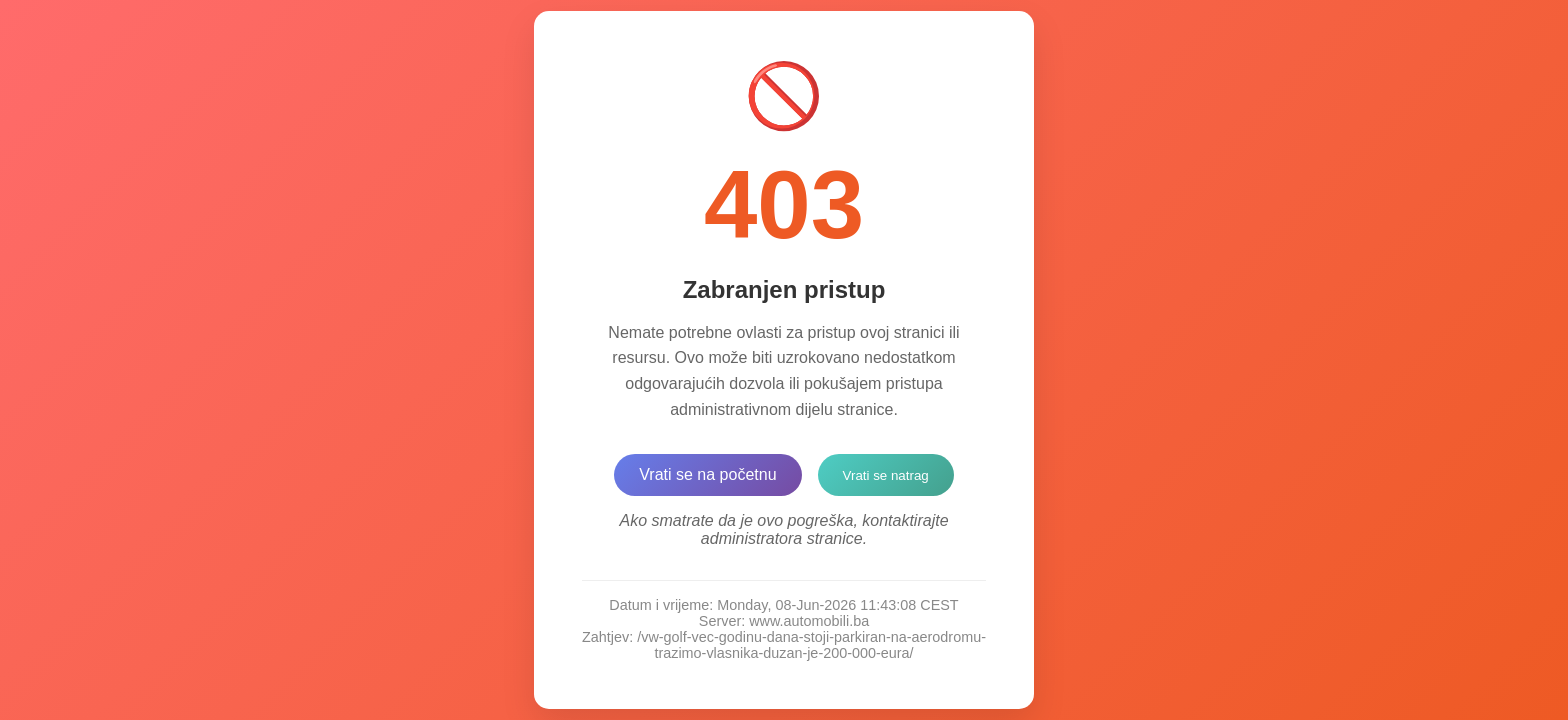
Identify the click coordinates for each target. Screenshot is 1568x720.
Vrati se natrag (886, 475)
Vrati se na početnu (707, 474)
